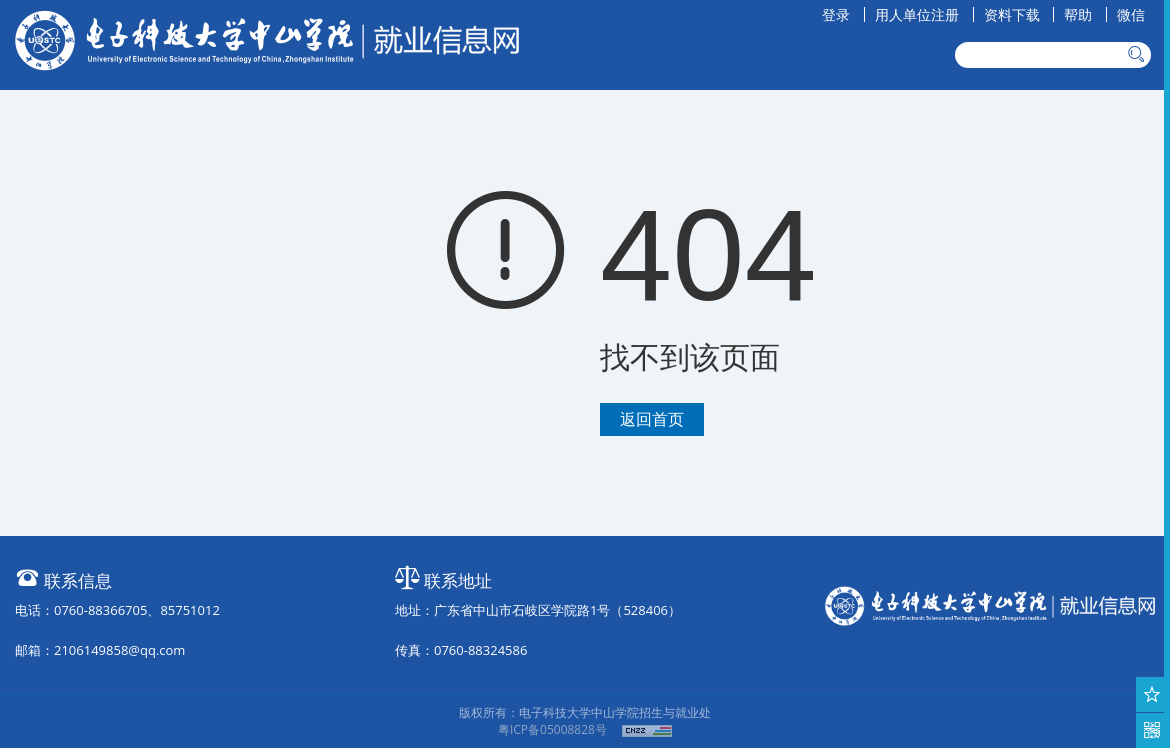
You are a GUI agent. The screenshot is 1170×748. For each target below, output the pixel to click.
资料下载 (1012, 14)
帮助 (1078, 14)
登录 (836, 14)
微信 (1131, 14)
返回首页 (652, 419)
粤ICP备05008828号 (552, 729)
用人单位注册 (917, 14)
